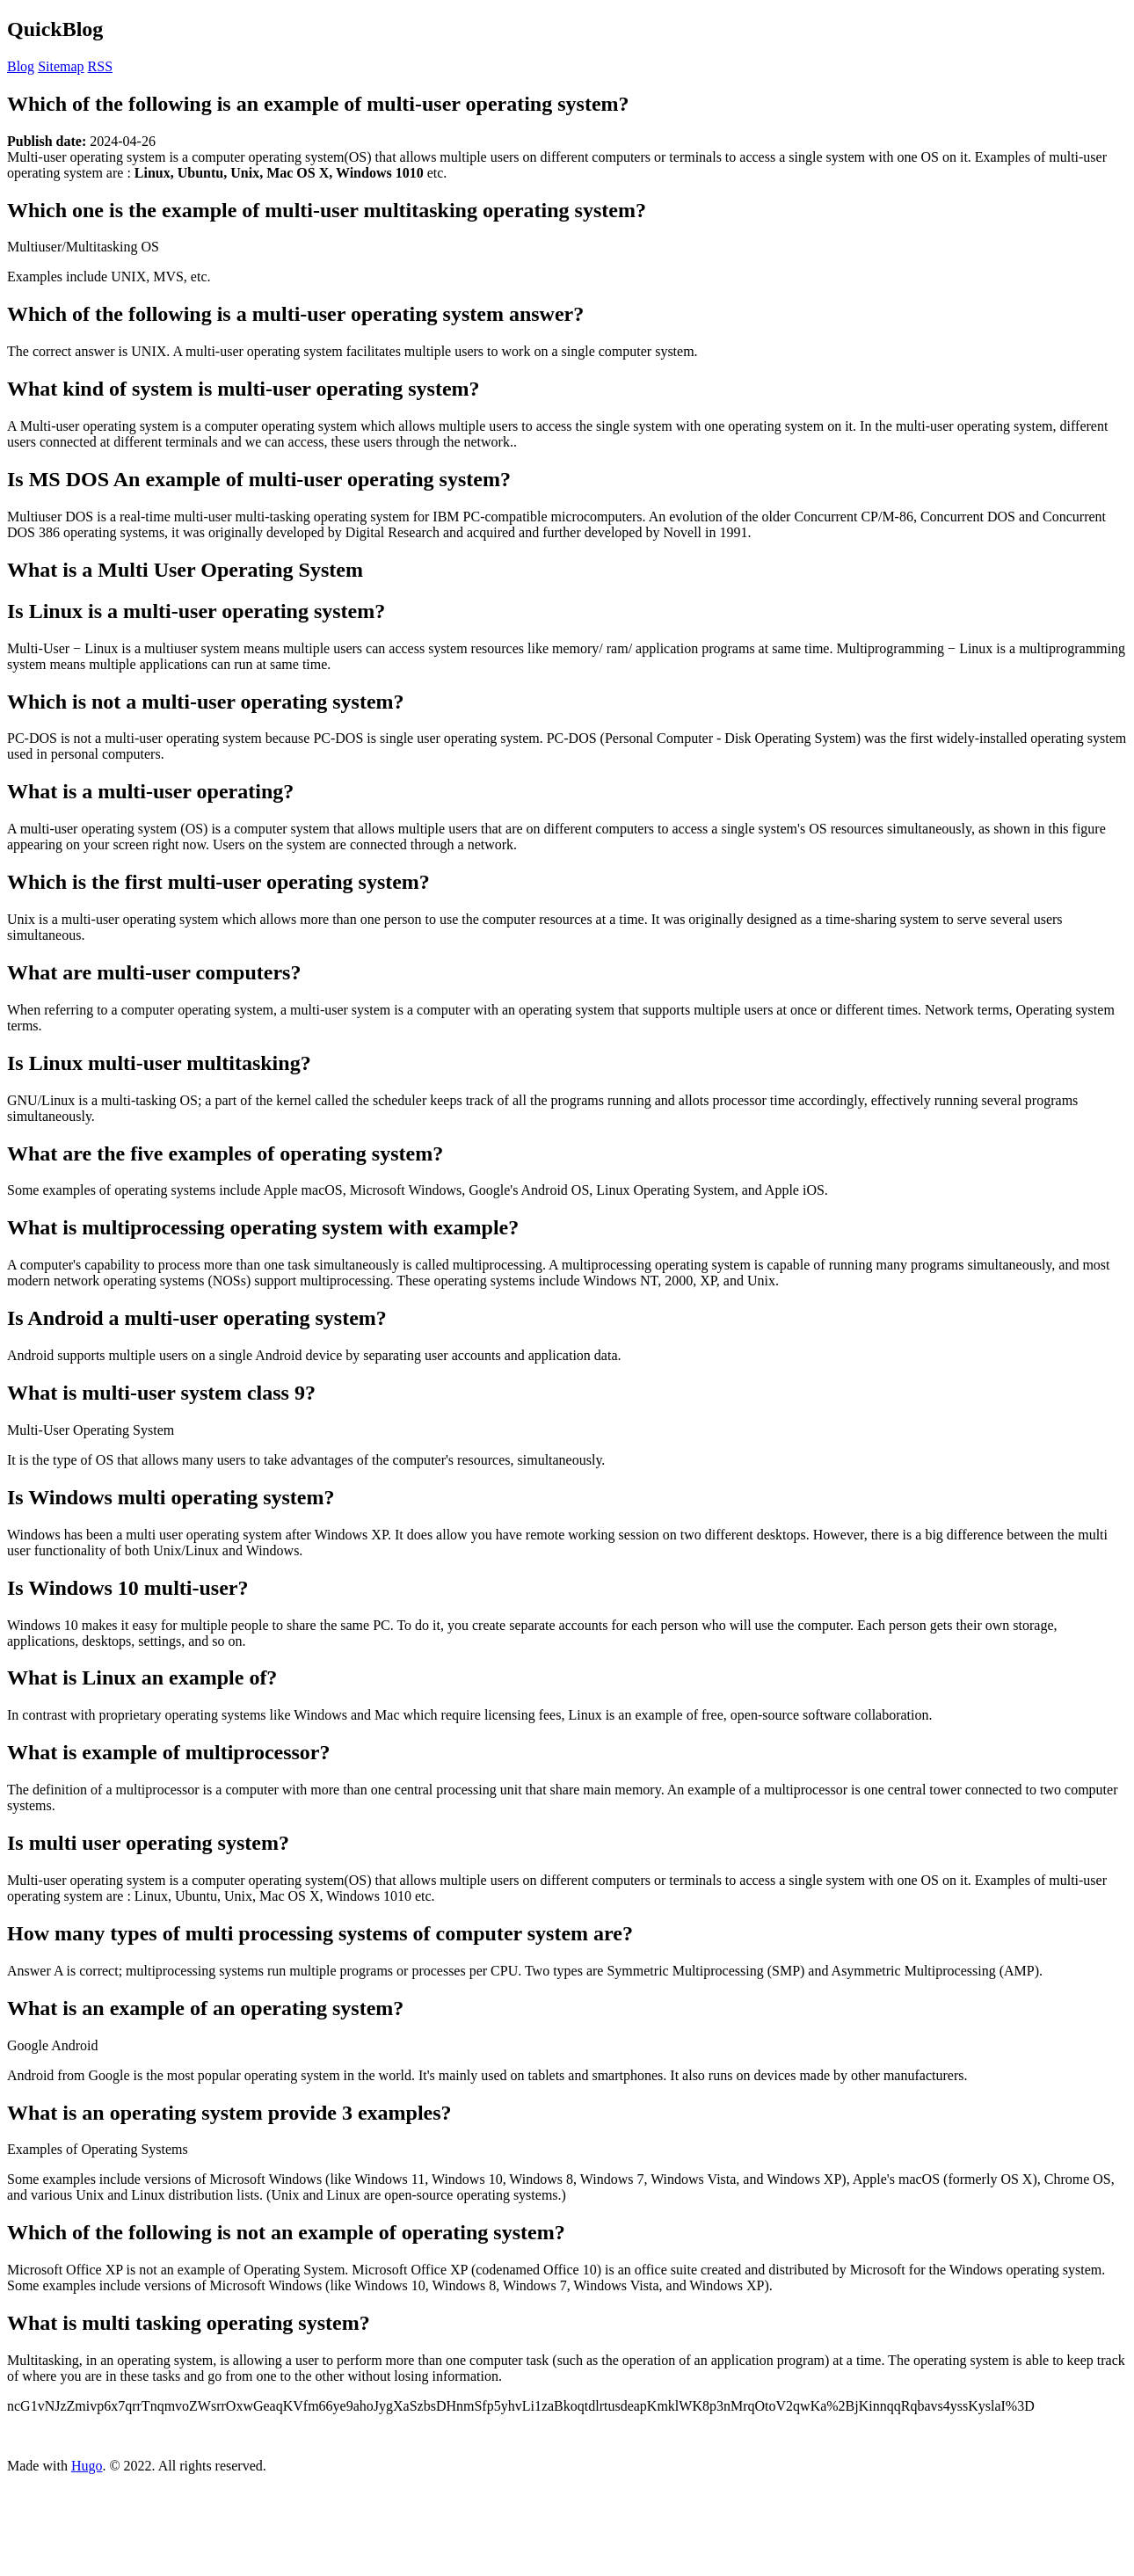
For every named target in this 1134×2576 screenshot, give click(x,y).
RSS (100, 66)
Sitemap (61, 66)
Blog (20, 66)
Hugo (87, 2465)
